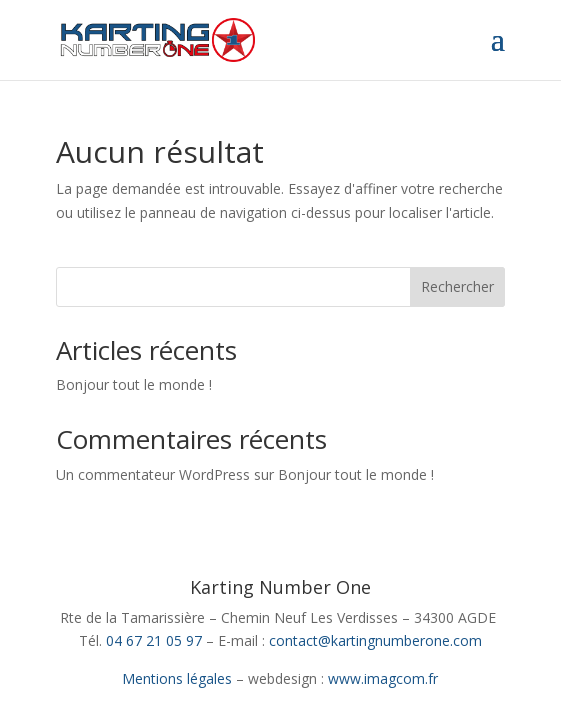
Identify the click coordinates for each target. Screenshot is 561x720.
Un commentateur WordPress (153, 474)
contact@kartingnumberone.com (375, 640)
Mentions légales (177, 678)
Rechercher (457, 286)
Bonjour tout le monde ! (134, 384)
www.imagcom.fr (383, 678)
